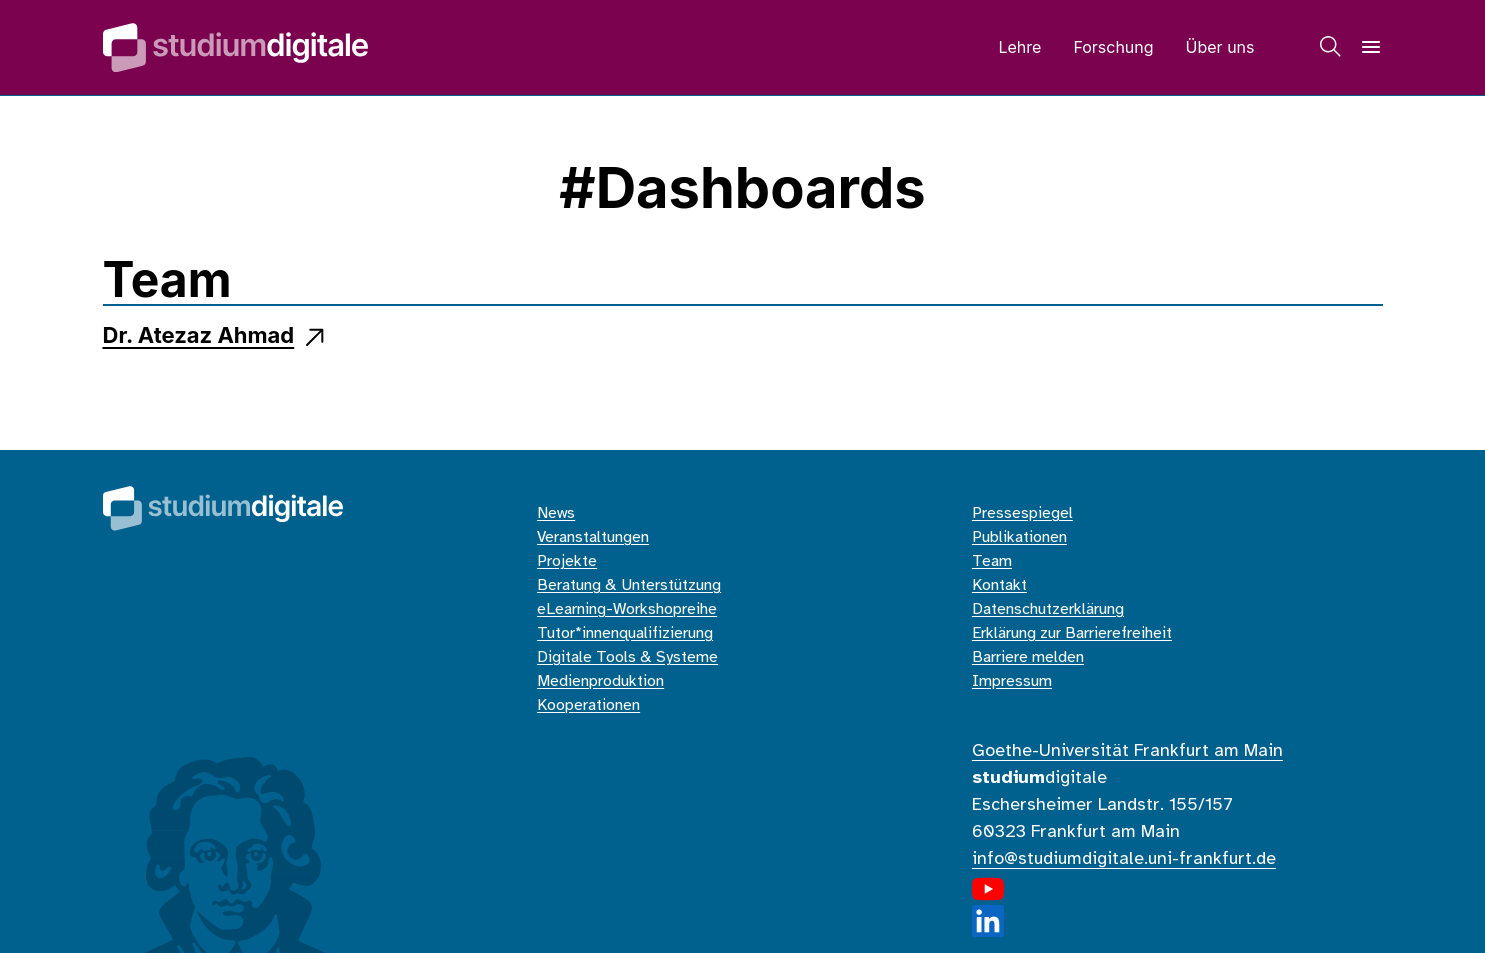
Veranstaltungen (593, 537)
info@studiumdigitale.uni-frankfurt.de (1124, 859)
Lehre (1019, 47)
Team (992, 561)
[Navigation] (1371, 47)
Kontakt (999, 585)
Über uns (1220, 47)
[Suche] (1331, 47)
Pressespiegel (1022, 513)
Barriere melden (1028, 657)
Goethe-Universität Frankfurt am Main (1127, 751)
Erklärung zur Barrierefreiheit (1072, 633)
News (556, 513)
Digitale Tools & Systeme (627, 657)
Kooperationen (588, 705)
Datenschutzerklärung (1048, 609)
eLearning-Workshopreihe (627, 609)
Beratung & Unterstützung (629, 585)
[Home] (235, 47)
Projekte (567, 561)
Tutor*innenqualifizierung (625, 633)
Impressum (1012, 681)
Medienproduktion (600, 681)
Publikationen (1019, 537)
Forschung (1113, 47)
